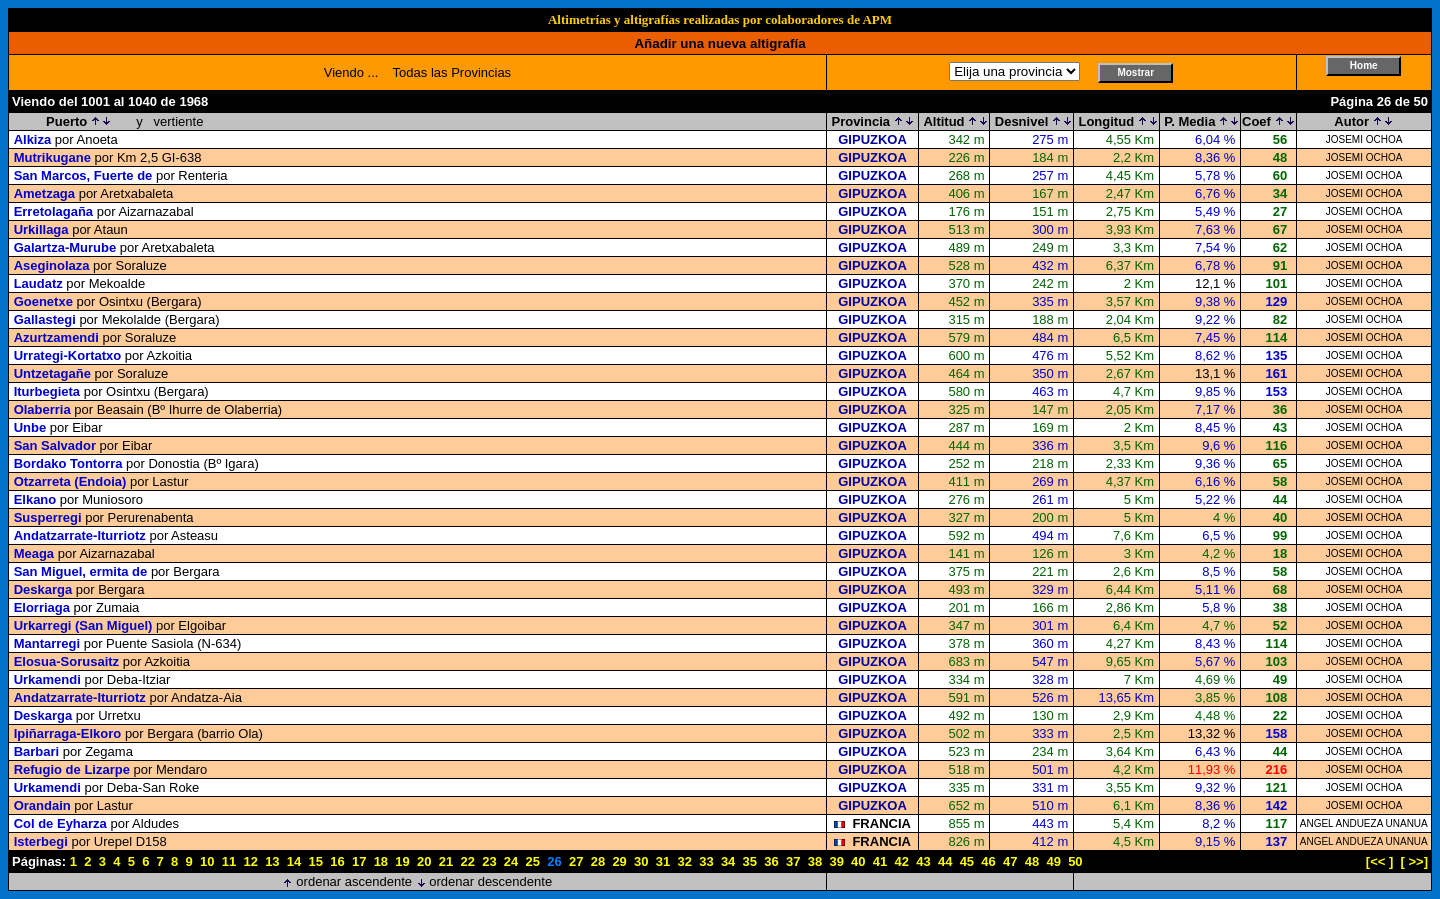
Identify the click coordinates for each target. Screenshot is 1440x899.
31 (663, 861)
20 (424, 861)
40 (858, 861)
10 (207, 861)
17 (359, 861)
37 (793, 861)
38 (815, 861)
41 (880, 861)
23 (489, 861)
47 (1010, 861)
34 (728, 861)
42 (902, 861)
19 (402, 861)
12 (250, 861)
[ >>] (1414, 861)
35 (750, 861)
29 (619, 861)
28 (598, 861)
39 (836, 861)
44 (945, 861)
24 (511, 861)
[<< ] (1379, 861)
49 (1053, 861)
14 (294, 861)
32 (684, 861)
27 (576, 861)
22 (467, 861)
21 (446, 861)
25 (533, 861)
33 (706, 861)
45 (967, 861)
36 (771, 861)
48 (1032, 861)
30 (641, 861)
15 (316, 861)
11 (229, 861)
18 (381, 861)
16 (337, 861)
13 (272, 861)
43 (923, 861)
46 (988, 861)
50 (1075, 861)
